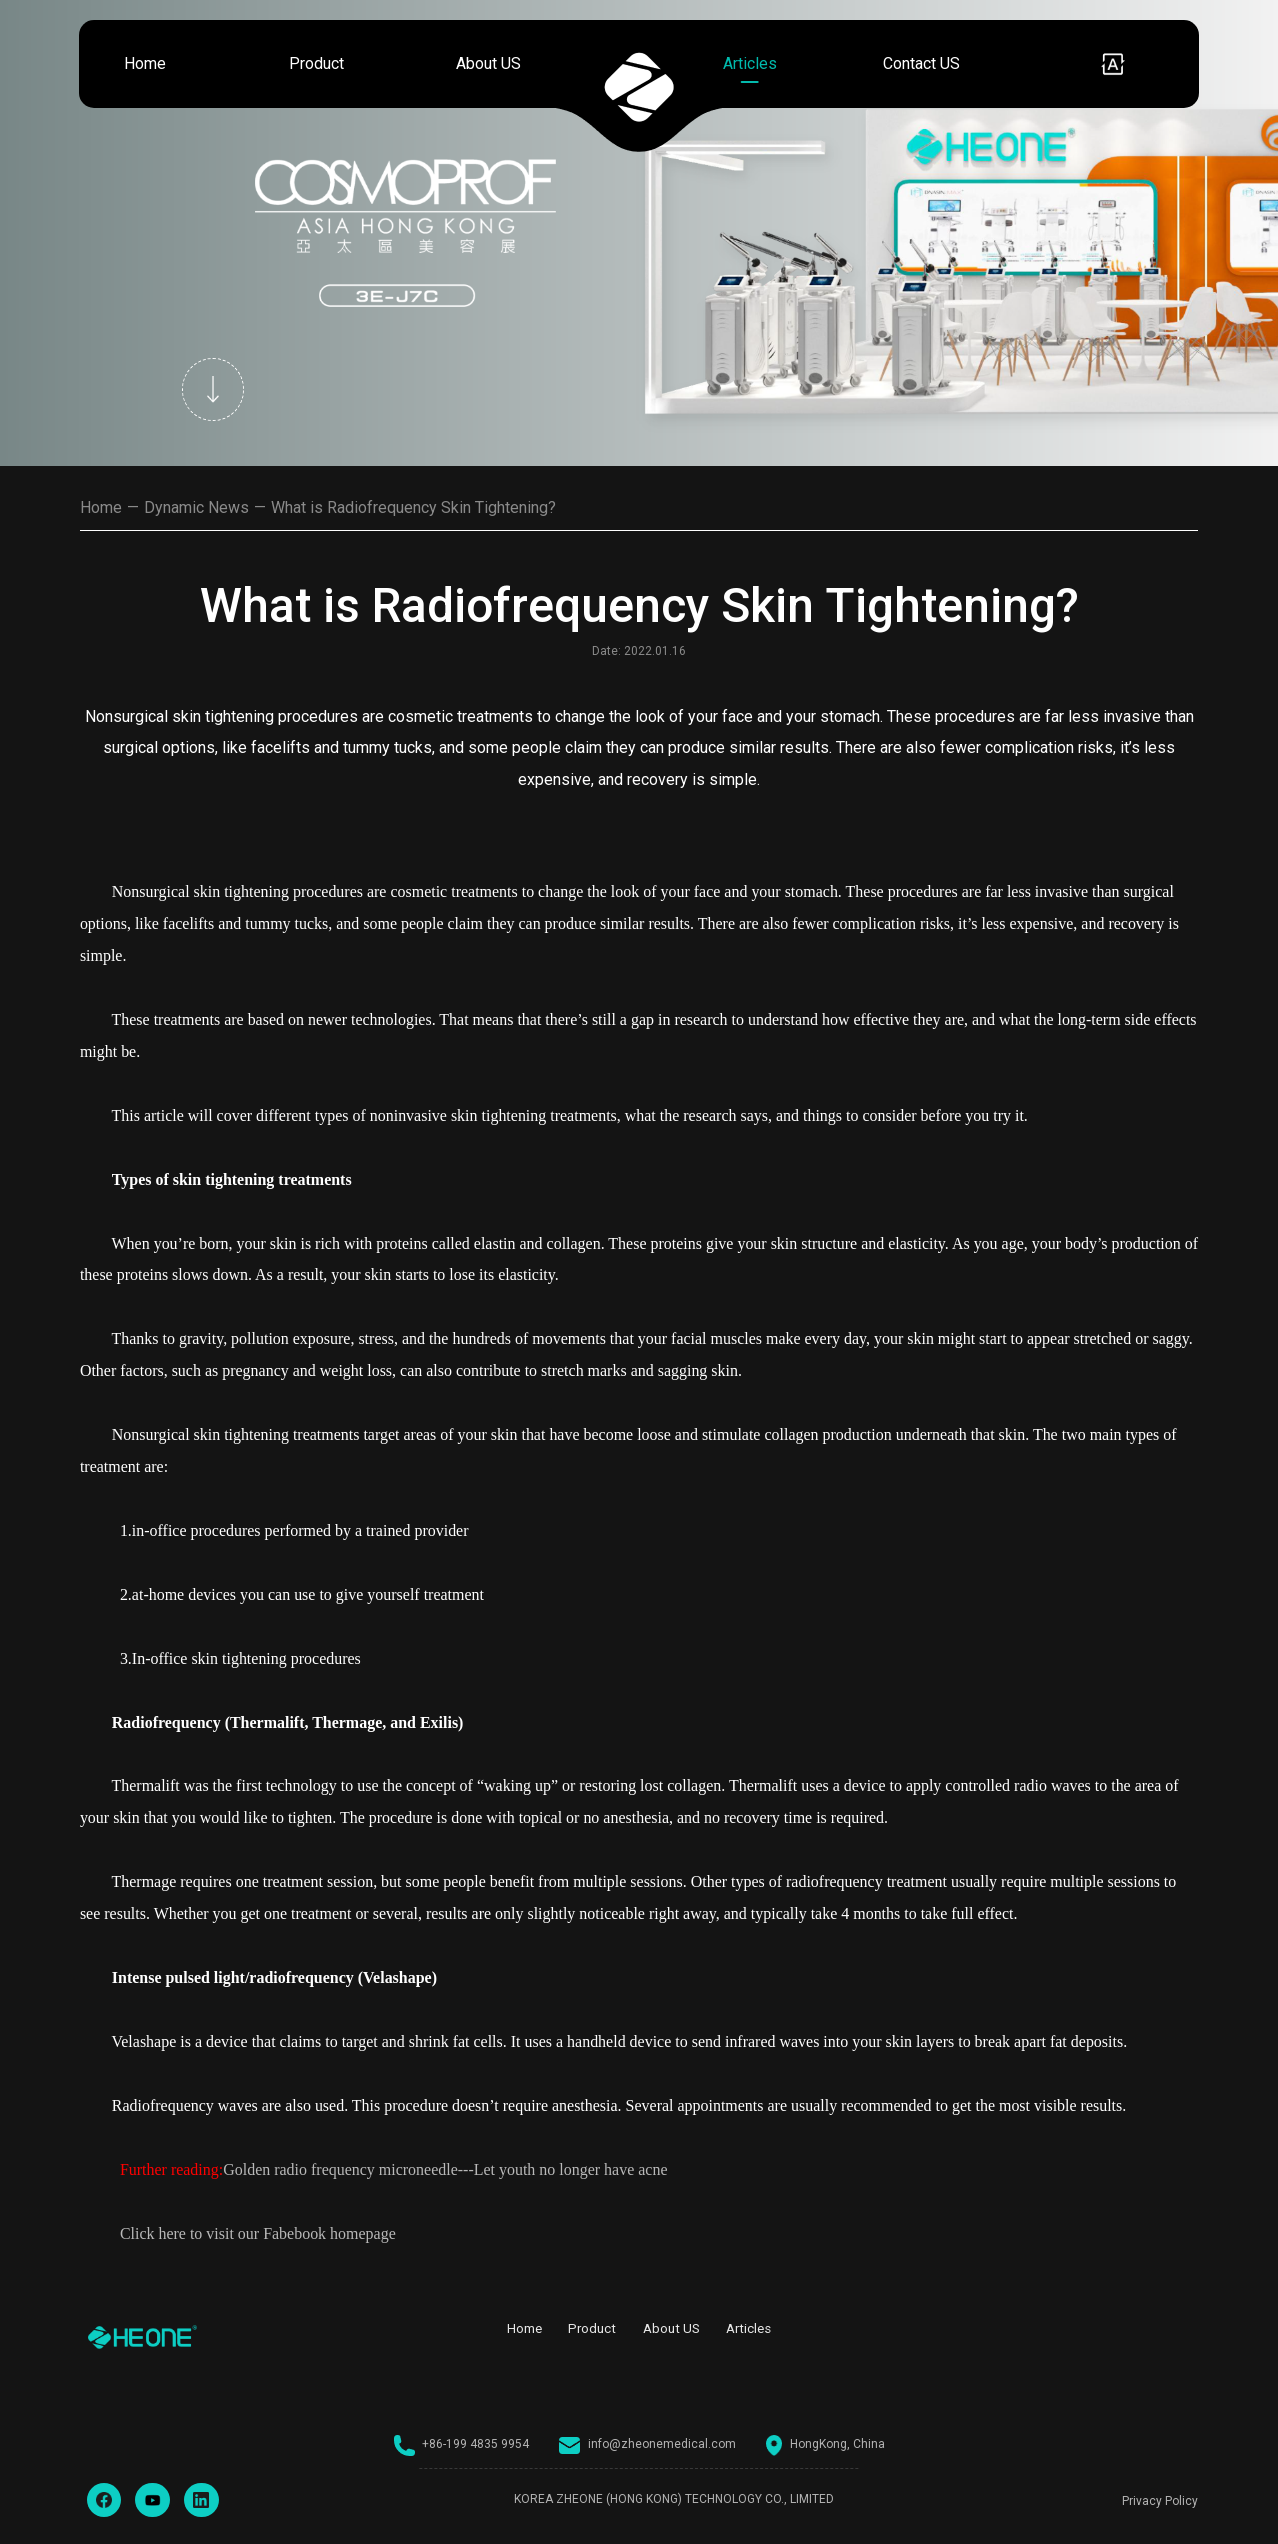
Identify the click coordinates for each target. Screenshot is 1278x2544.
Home (145, 63)
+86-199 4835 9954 (462, 2445)
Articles (750, 63)
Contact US (921, 63)
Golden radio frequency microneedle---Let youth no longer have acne (445, 2169)
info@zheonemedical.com (647, 2445)
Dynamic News (196, 507)
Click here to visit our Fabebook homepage (258, 2233)
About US (488, 63)
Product (316, 63)
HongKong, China (825, 2445)
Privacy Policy (1160, 2501)
